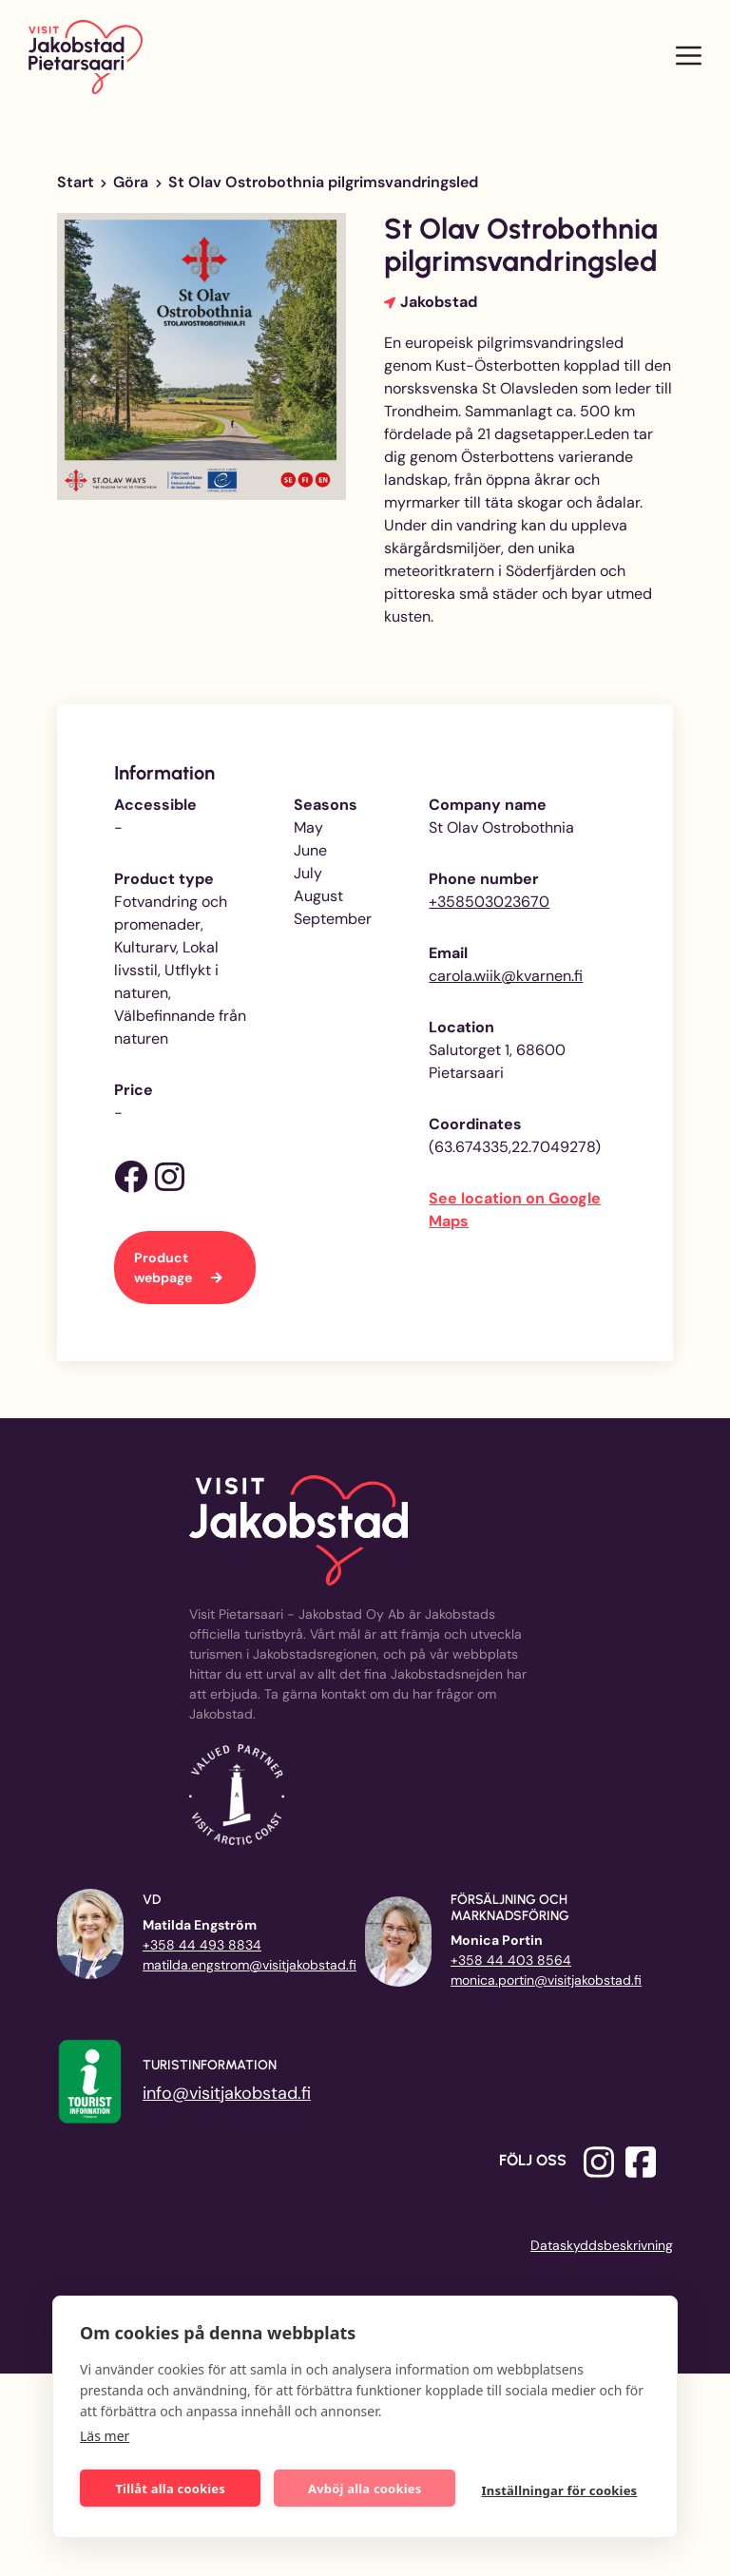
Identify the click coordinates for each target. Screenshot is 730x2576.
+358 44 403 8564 (511, 1960)
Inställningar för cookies (560, 2490)
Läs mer (104, 2436)
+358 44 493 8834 (202, 1944)
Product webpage (164, 1267)
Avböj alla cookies (365, 2488)
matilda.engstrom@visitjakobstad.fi (249, 1964)
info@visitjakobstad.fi (227, 2093)
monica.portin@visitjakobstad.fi (546, 1980)
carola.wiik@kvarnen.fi (506, 976)
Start (75, 182)
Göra (130, 182)
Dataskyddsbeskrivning (601, 2245)
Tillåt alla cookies (171, 2488)
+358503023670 (489, 902)
